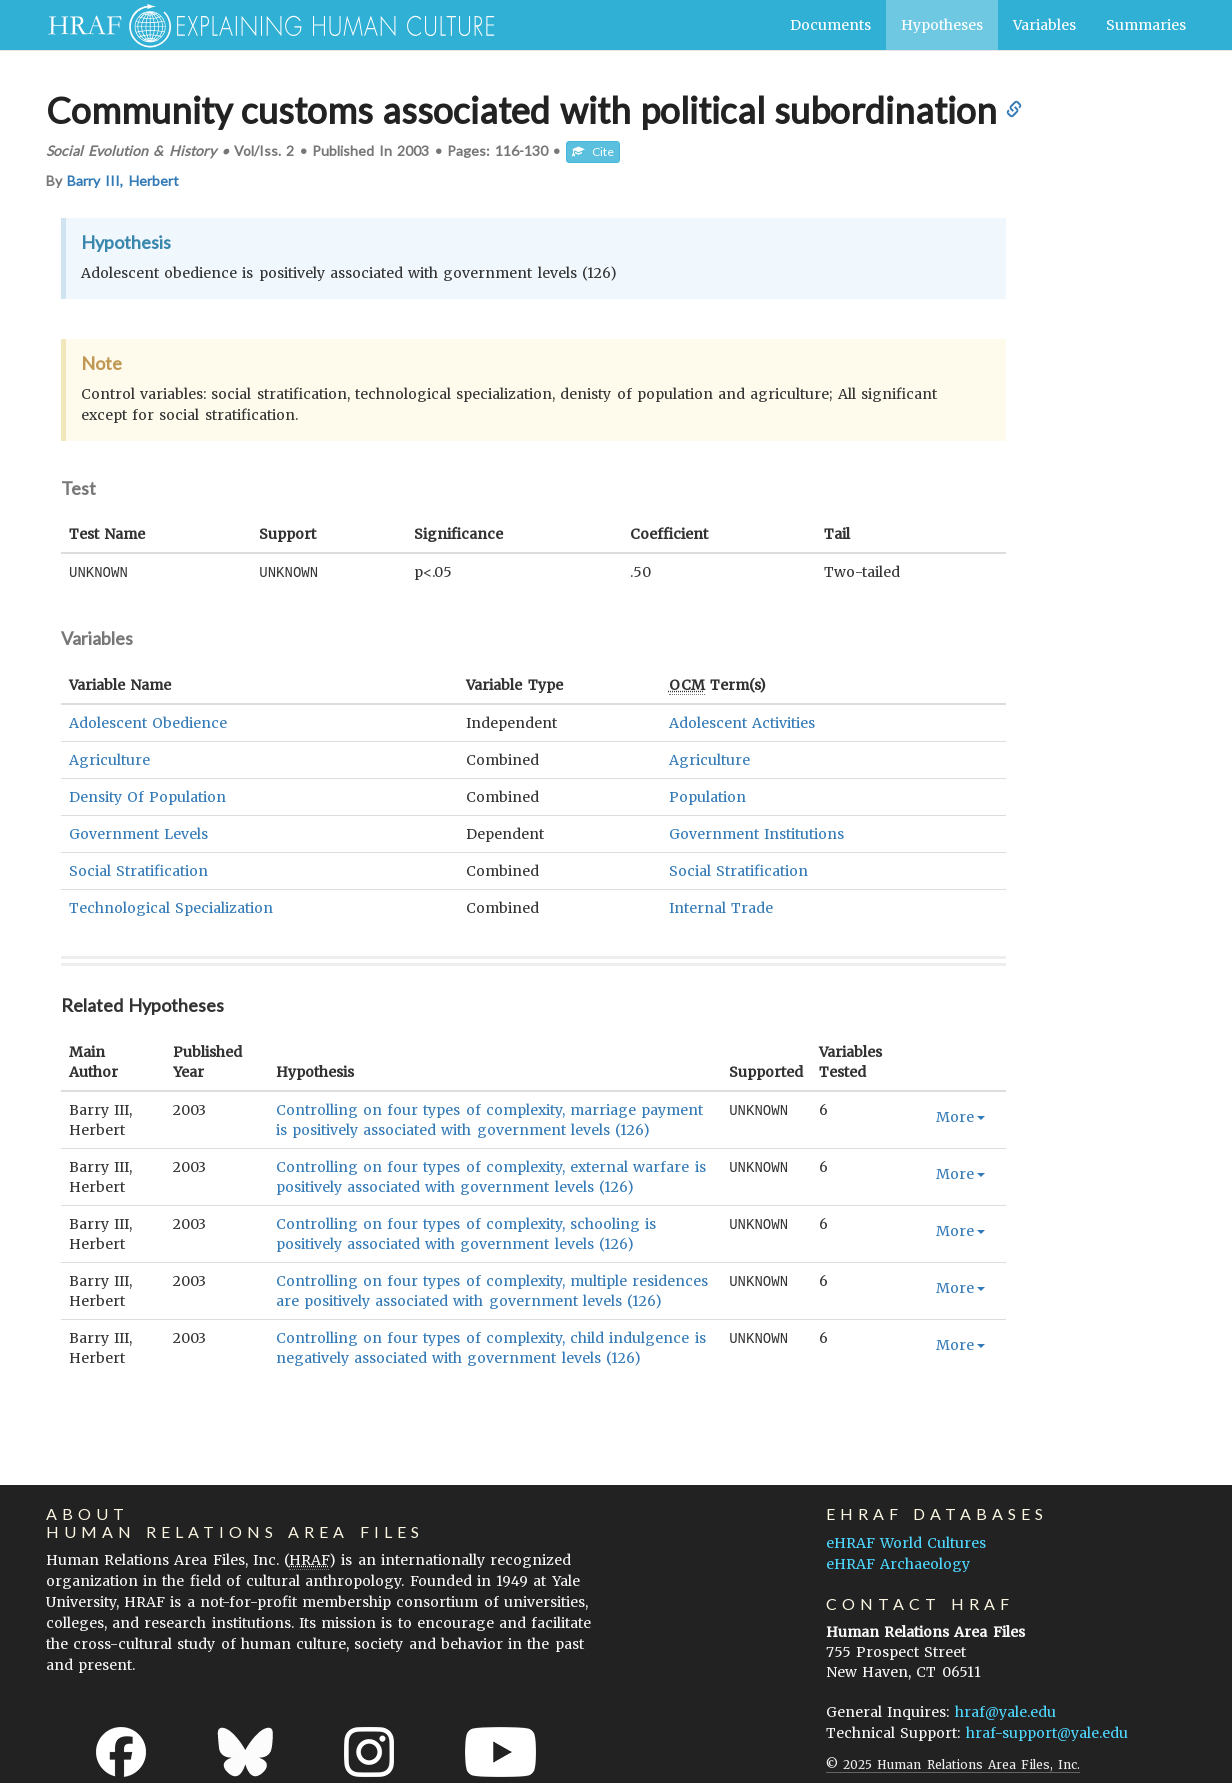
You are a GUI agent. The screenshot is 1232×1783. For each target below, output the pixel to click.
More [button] (960, 1116)
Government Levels (138, 833)
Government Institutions (756, 833)
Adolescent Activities (742, 722)
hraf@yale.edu (1005, 1711)
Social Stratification (138, 870)
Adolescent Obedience (148, 722)
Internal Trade (721, 907)
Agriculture (109, 759)
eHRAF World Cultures (906, 1542)
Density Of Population (147, 796)
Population (707, 796)
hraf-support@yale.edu (1047, 1732)
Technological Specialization (171, 907)
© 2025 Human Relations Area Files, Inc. (953, 1763)
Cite (593, 151)
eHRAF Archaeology (898, 1563)
